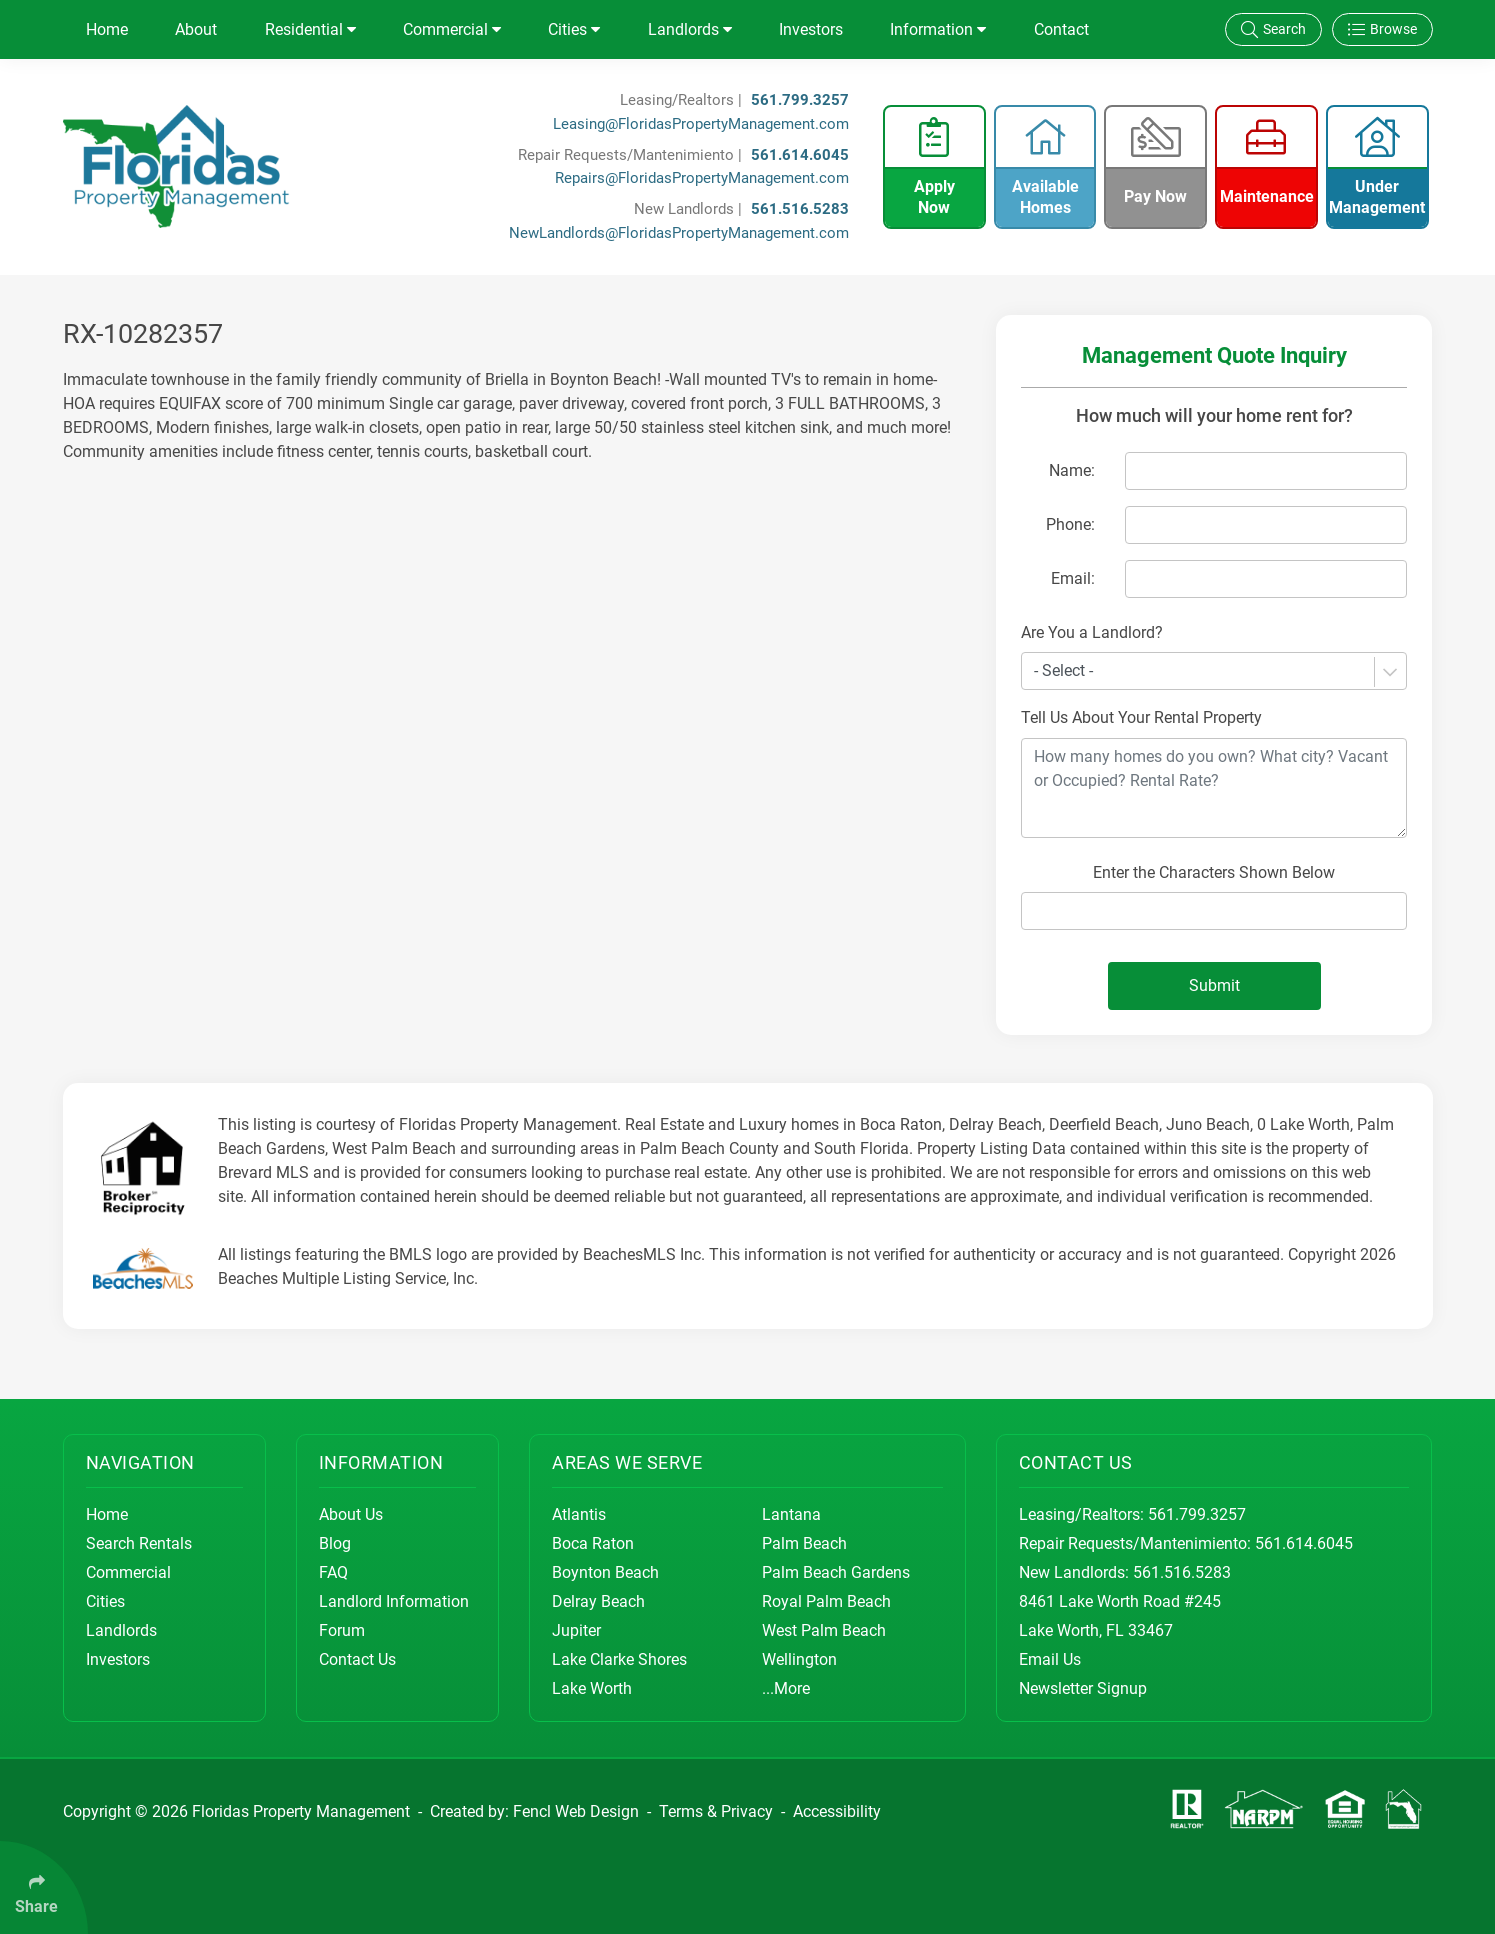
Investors (811, 29)
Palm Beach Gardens (836, 1572)
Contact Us (357, 1659)
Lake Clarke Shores (619, 1659)
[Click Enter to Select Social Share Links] (44, 1887)
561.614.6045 (800, 155)
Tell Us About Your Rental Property (1141, 717)
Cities (574, 29)
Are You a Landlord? (1092, 632)
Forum (342, 1630)
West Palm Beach (824, 1630)
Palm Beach (804, 1543)
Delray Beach (598, 1601)
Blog (335, 1543)
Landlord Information (394, 1601)
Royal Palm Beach (826, 1601)
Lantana (791, 1514)
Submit (1214, 985)
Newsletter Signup (1083, 1688)
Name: (1072, 470)
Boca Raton (593, 1543)
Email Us (1050, 1659)
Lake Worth (592, 1688)
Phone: (1070, 524)
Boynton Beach (605, 1572)
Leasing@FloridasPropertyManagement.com (701, 124)
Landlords (690, 29)
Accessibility (837, 1811)
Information (938, 29)
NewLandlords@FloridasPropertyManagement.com (679, 233)
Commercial (452, 29)
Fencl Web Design (576, 1811)
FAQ (333, 1572)
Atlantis (579, 1514)
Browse (1382, 29)
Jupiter (576, 1630)
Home (107, 29)
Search (1273, 29)
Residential (310, 29)
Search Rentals (139, 1543)
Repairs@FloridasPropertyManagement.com (702, 178)
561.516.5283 (800, 209)
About (196, 29)
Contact (1061, 29)
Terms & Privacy (716, 1811)
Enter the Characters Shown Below (1214, 872)
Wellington (799, 1659)
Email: (1073, 578)
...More (786, 1688)
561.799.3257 (800, 100)
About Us (351, 1514)
